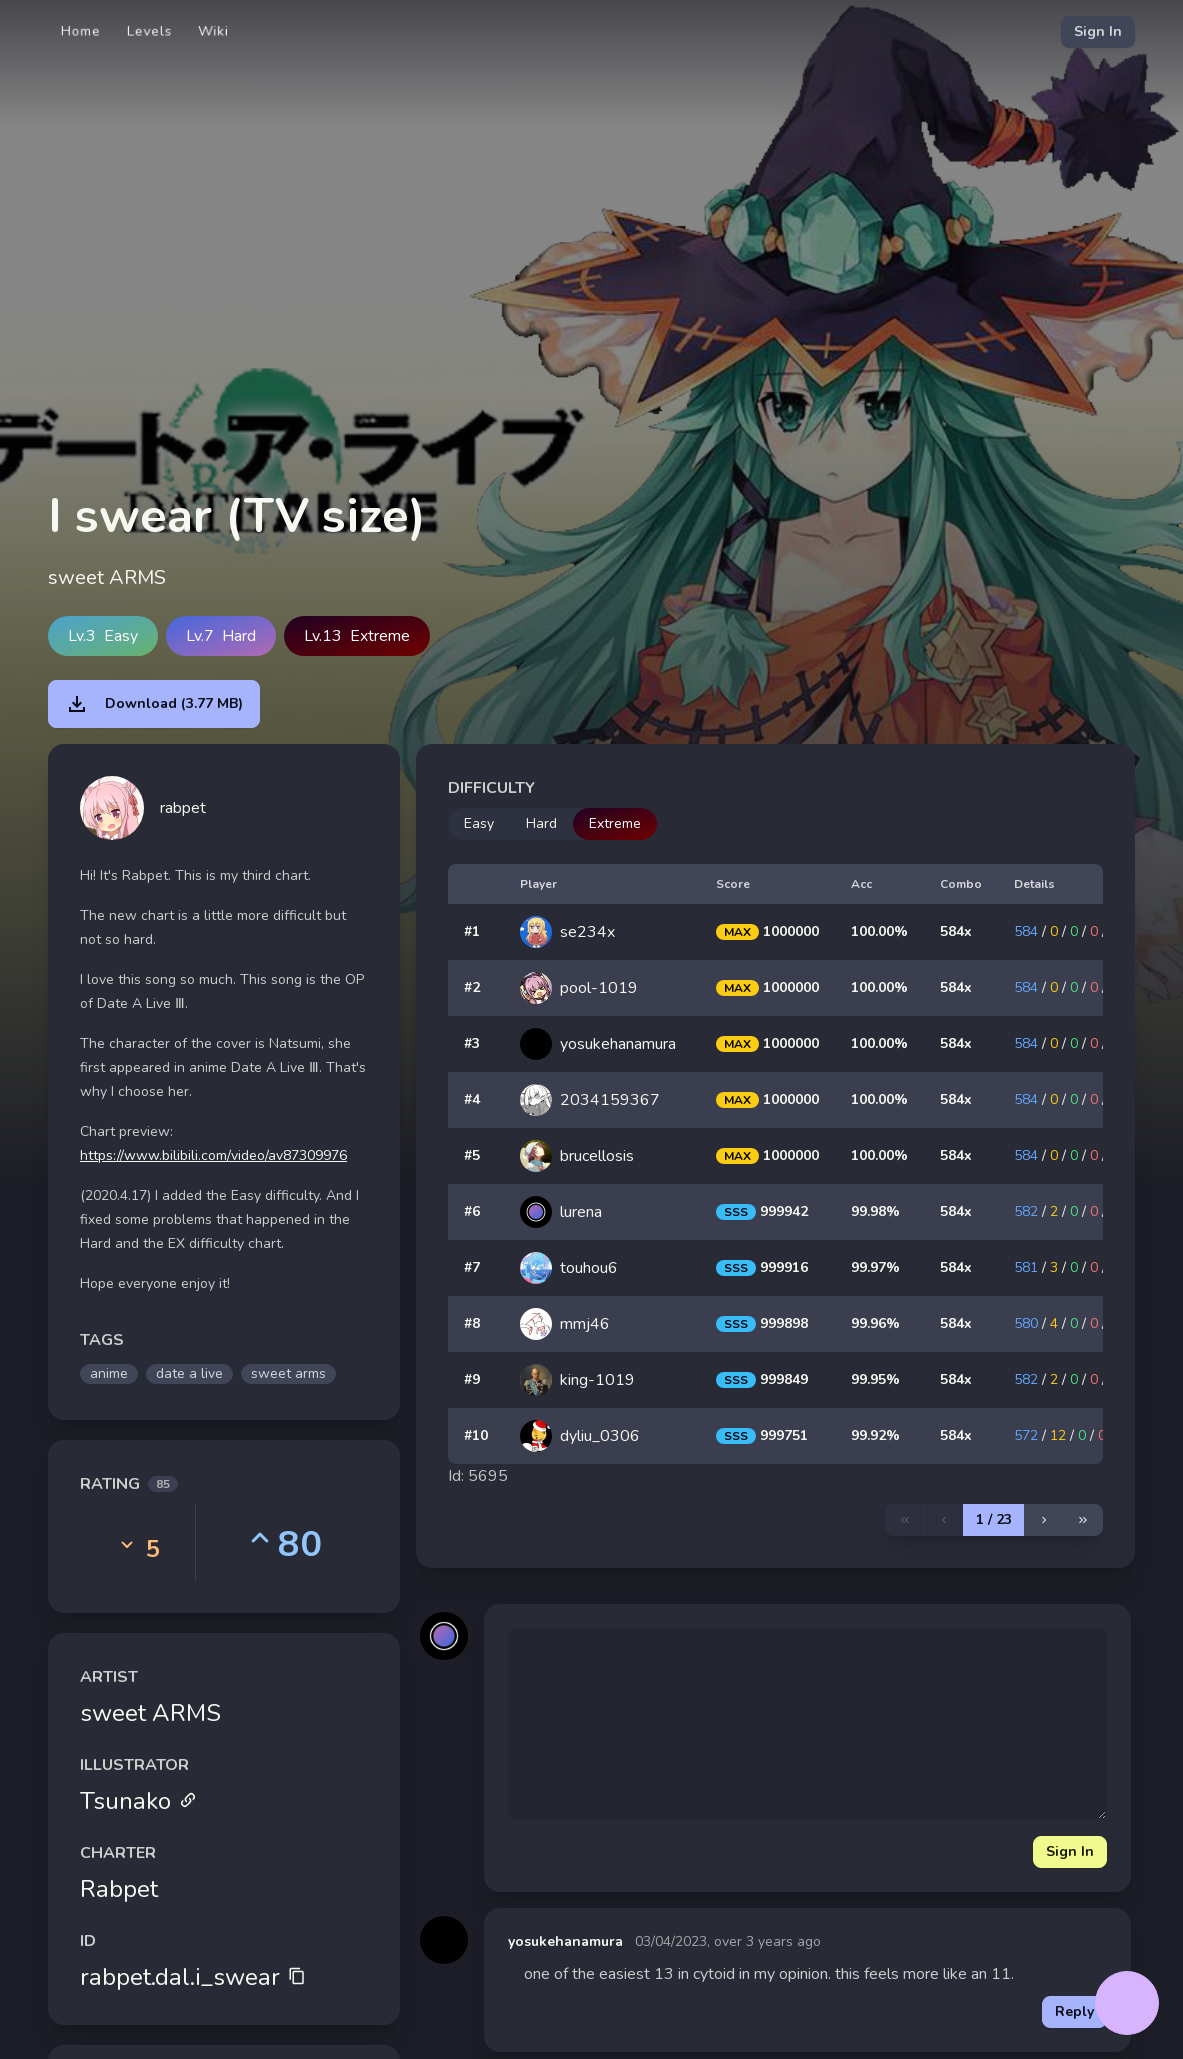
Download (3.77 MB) (154, 704)
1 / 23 (994, 1519)
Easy (479, 823)
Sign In (1098, 31)
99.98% (875, 1211)
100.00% (879, 931)
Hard (541, 823)
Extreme (615, 823)
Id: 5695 (478, 1476)
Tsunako (138, 1801)
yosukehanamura (565, 1941)
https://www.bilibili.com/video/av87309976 (213, 1155)
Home (81, 31)
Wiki (213, 31)
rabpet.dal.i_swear (193, 1977)
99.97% (875, 1267)
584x (956, 931)
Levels (149, 31)
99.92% (875, 1435)
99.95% (875, 1379)
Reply (1074, 2011)
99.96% (875, 1323)
